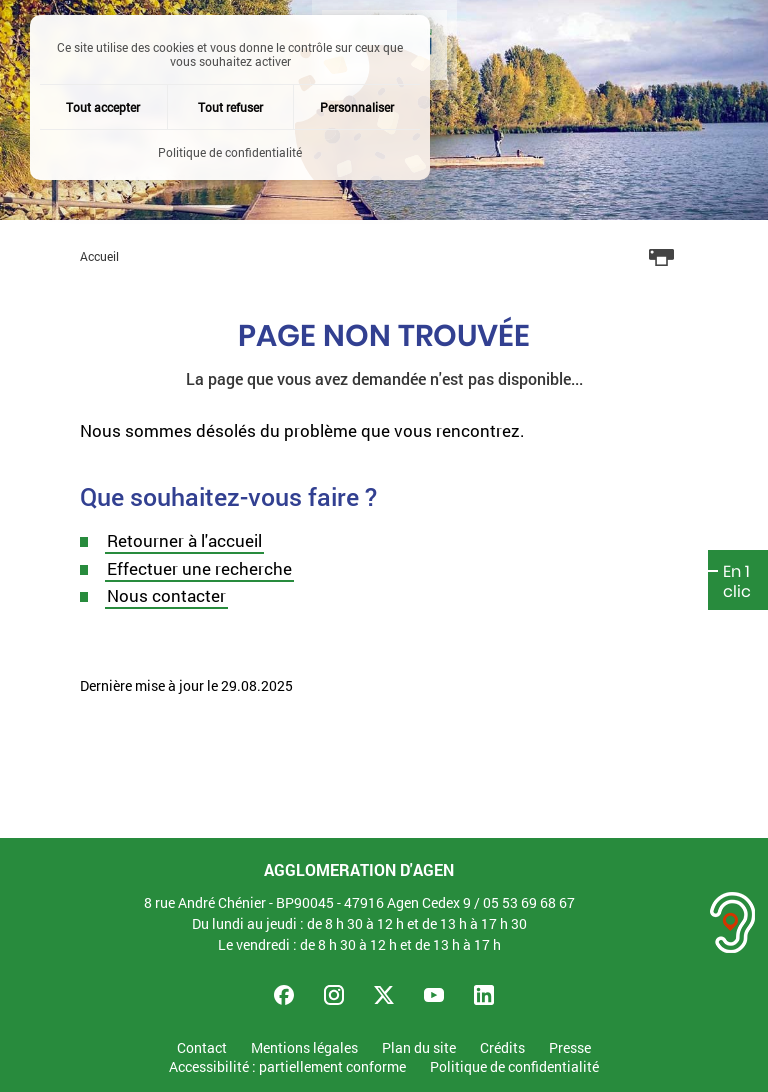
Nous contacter (166, 595)
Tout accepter (103, 107)
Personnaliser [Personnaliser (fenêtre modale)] (357, 107)
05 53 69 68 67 (529, 902)
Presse (570, 1048)
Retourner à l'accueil (184, 540)
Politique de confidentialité (514, 1067)
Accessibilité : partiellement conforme (287, 1067)
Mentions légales (304, 1048)
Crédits (502, 1048)
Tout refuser (230, 107)
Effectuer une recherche (199, 568)
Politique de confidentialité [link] (230, 152)
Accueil (99, 256)
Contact (202, 1048)
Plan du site (419, 1048)
